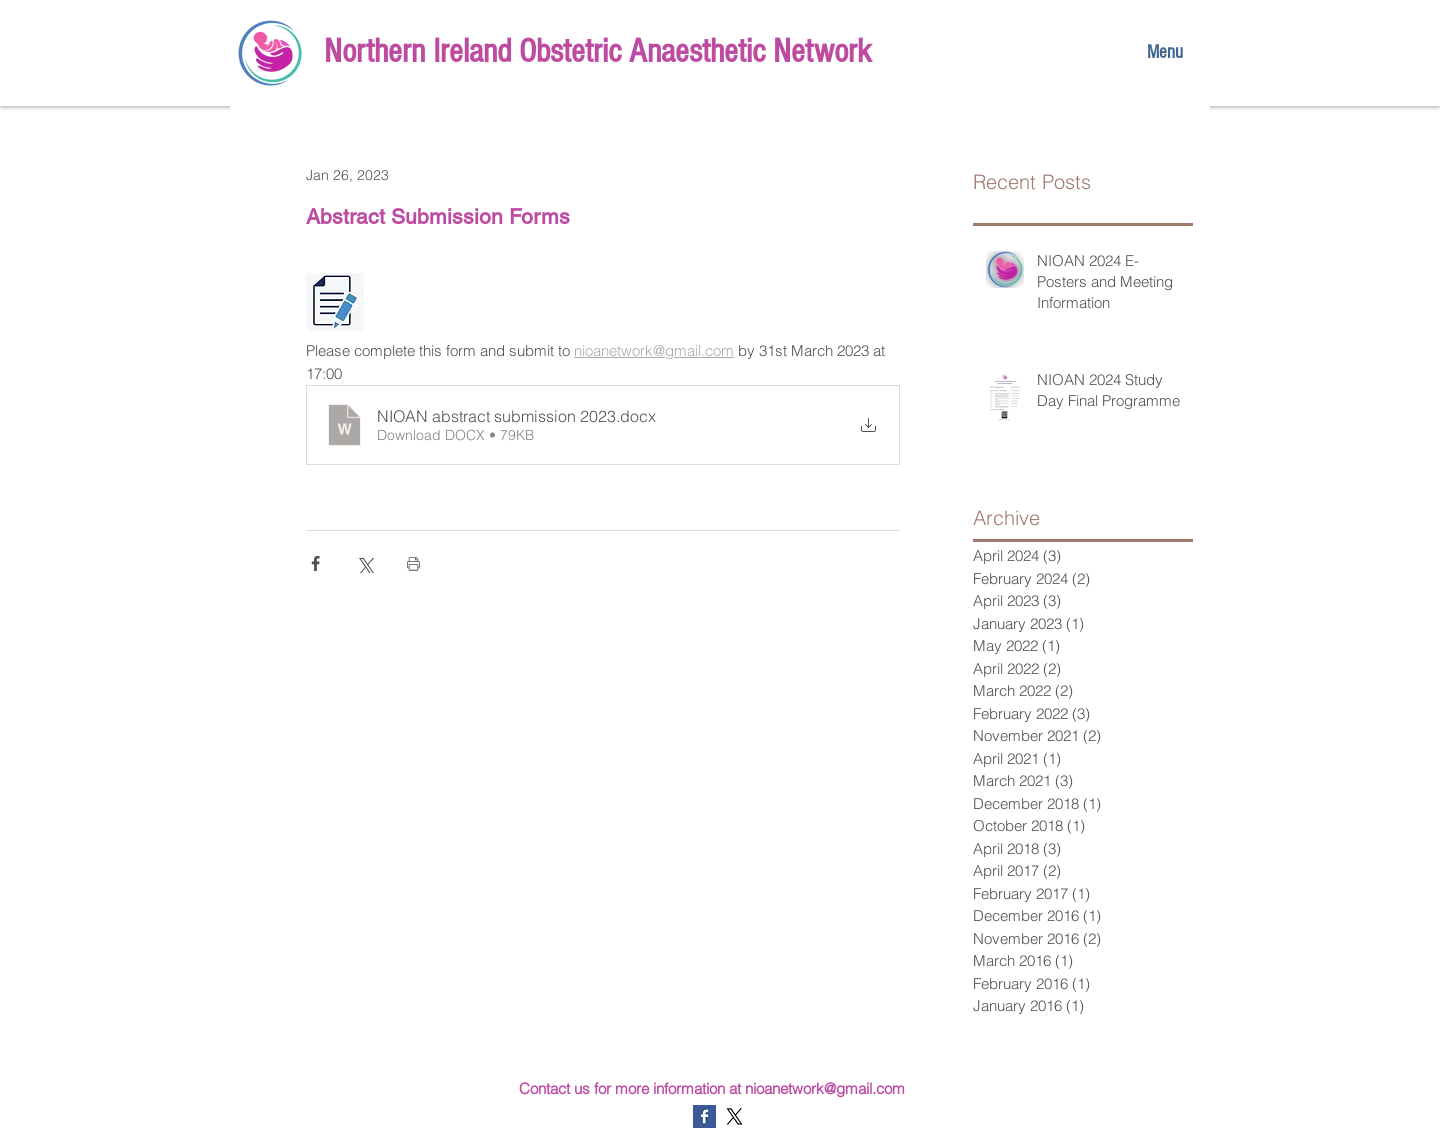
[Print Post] (413, 563)
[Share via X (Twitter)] (364, 563)
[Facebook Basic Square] (704, 1116)
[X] (734, 1116)
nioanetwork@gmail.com (825, 1088)
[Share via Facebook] (315, 563)
